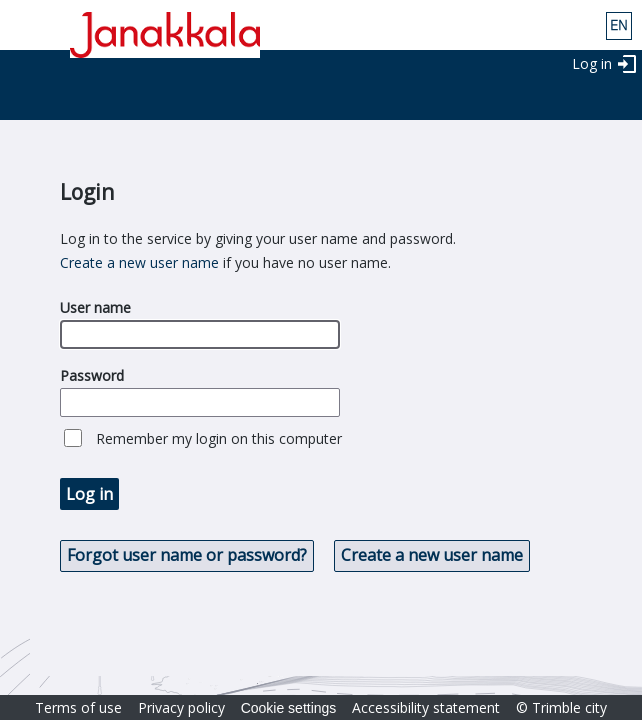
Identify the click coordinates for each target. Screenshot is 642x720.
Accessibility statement (426, 707)
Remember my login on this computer (219, 438)
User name (95, 307)
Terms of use (78, 707)
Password (92, 375)
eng (619, 26)
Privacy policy (181, 707)
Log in (592, 63)
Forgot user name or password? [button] (187, 555)
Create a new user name (139, 262)
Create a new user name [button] (432, 555)
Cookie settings (289, 708)
